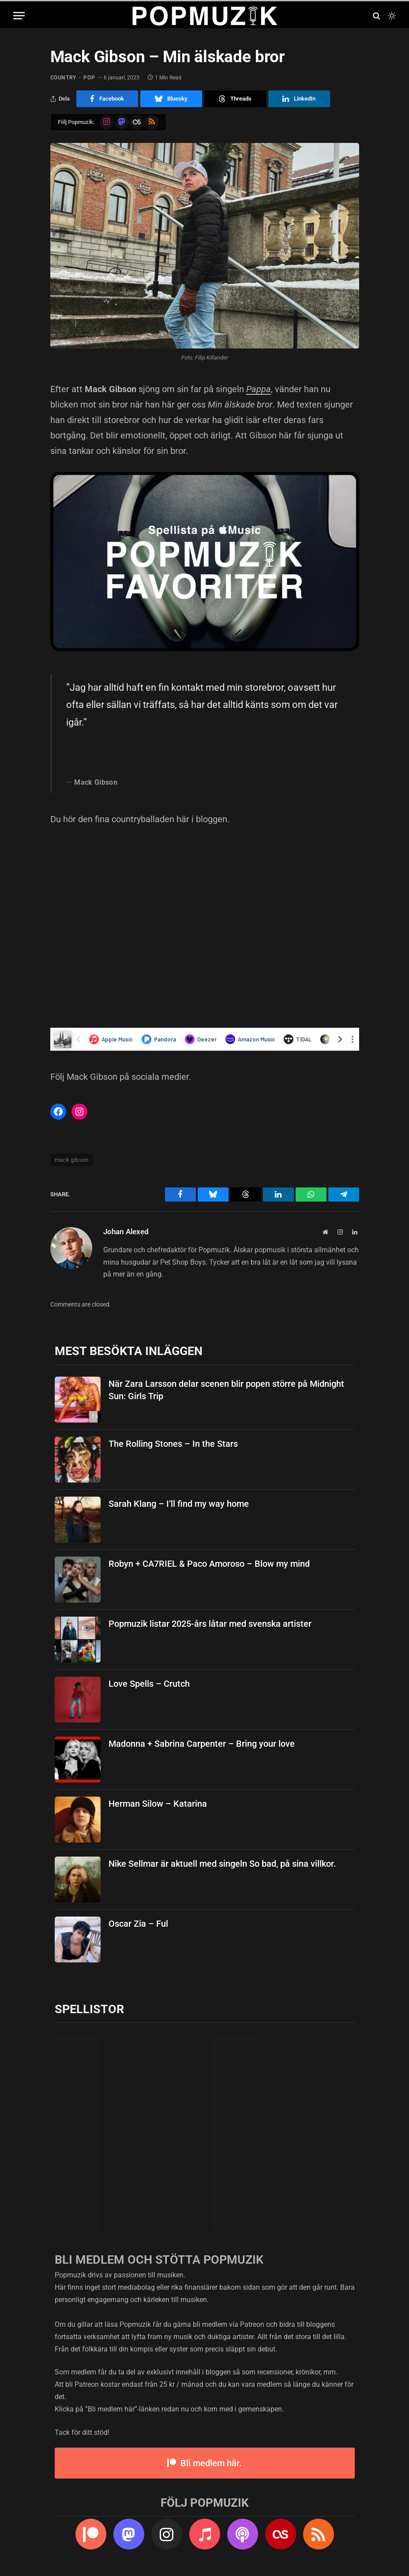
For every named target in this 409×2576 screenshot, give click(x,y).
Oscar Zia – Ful (138, 1923)
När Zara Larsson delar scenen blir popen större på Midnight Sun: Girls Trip (226, 1390)
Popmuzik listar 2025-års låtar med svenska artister (210, 1623)
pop (89, 78)
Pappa (258, 389)
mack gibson (72, 1160)
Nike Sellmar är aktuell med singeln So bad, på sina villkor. (222, 1863)
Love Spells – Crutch (149, 1683)
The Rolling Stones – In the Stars (173, 1443)
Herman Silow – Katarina (158, 1803)
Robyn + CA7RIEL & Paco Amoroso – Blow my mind (209, 1563)
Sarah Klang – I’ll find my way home (179, 1503)
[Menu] (19, 16)
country (63, 78)
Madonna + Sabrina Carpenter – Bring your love (202, 1743)
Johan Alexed (126, 1231)
